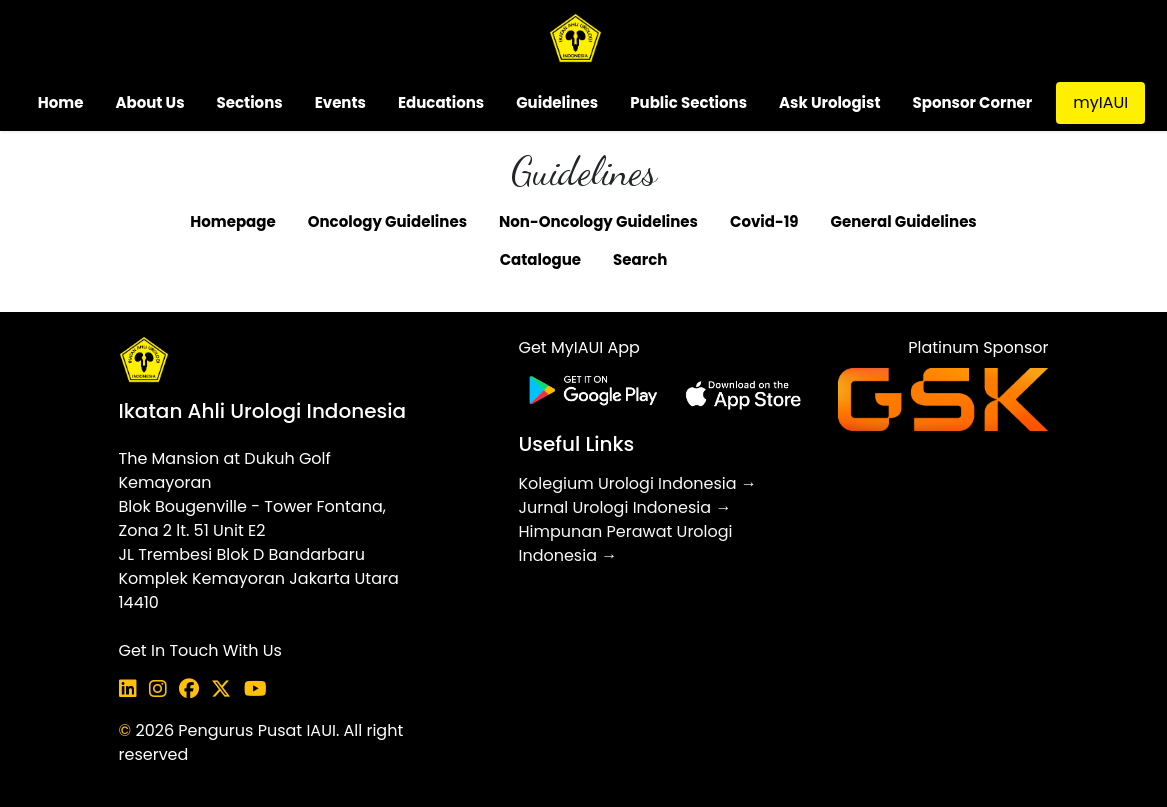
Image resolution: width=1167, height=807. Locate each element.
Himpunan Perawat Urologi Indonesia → (625, 543)
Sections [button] (250, 102)
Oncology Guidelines (387, 221)
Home (61, 102)
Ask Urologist (829, 102)
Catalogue (540, 259)
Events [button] (340, 102)
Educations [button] (441, 102)
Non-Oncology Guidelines (598, 221)
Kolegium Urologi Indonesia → (637, 483)
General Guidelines (904, 221)
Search (640, 259)
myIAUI (1100, 102)
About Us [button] (149, 102)
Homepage (232, 221)
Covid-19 (764, 221)
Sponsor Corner (973, 102)
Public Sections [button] (688, 102)
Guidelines (557, 102)
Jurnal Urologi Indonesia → (624, 507)
